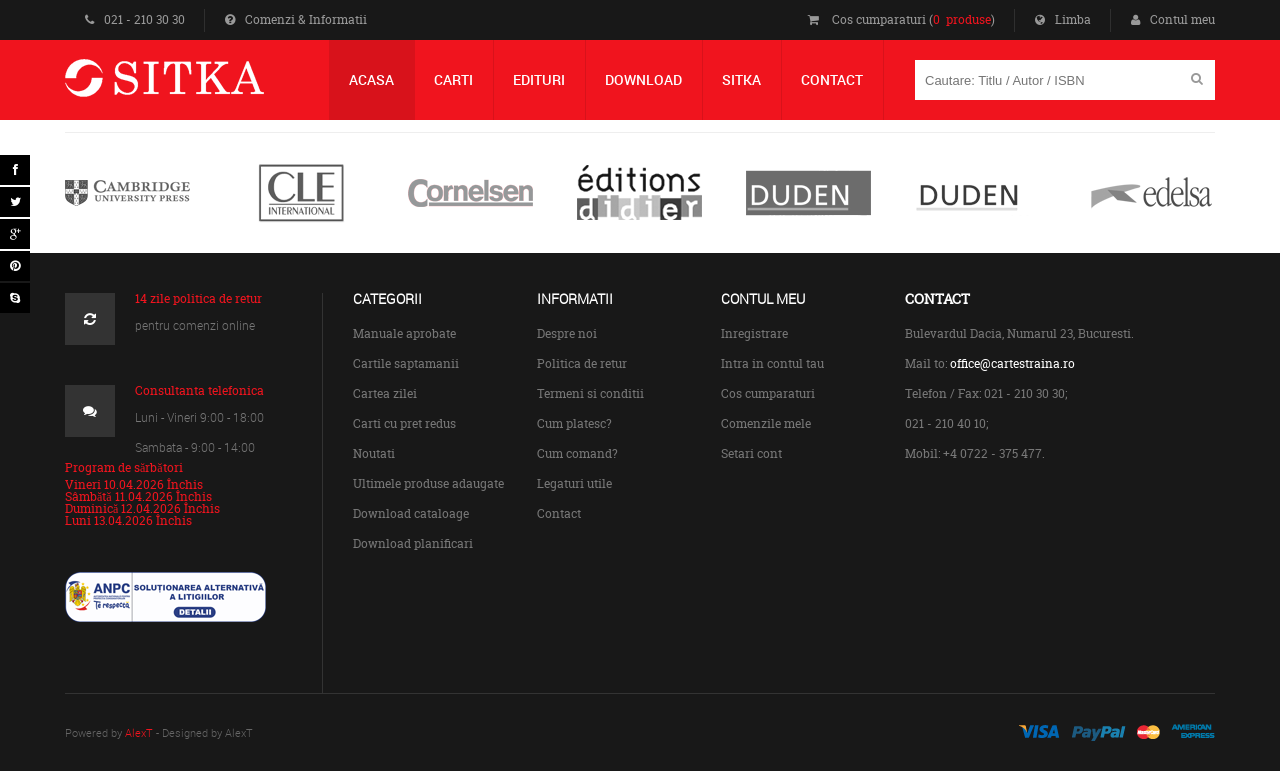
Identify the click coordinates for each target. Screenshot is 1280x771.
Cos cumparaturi (768, 393)
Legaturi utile (574, 483)
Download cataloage (411, 513)
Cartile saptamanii (406, 363)
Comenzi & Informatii (296, 19)
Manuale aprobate (404, 333)
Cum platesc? (574, 423)
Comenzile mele (766, 423)
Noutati (374, 453)
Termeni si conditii (590, 393)
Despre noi (567, 333)
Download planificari (413, 543)
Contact (559, 513)
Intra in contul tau (772, 363)
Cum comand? (577, 453)
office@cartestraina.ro (1012, 363)
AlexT (139, 732)
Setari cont (751, 453)
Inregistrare (754, 333)
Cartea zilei (385, 393)
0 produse (962, 19)
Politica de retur (582, 363)
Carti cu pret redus (404, 423)
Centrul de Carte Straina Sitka (193, 86)
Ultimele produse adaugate (428, 483)
